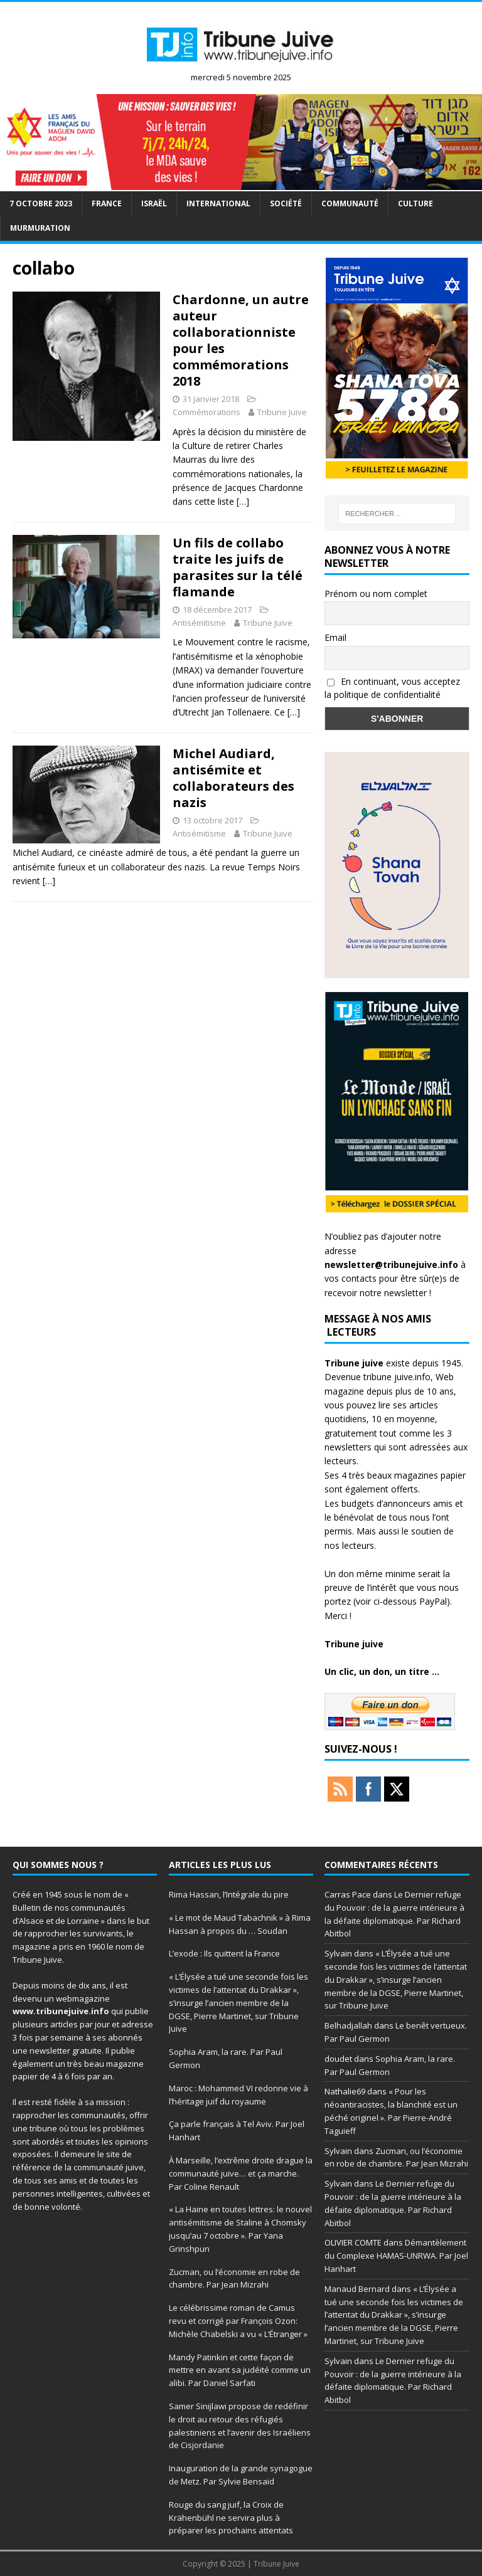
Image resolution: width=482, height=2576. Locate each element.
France (107, 203)
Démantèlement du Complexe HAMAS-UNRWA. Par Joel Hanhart (396, 2255)
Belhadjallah (348, 2025)
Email (335, 637)
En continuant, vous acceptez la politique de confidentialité (392, 687)
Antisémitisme (199, 622)
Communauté (349, 203)
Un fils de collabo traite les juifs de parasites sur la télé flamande (238, 567)
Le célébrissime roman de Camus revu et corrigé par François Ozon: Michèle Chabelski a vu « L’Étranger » (238, 2321)
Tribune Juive (282, 412)
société (286, 203)
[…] (243, 501)
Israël (154, 203)
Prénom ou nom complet (375, 593)
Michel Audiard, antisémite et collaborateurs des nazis (233, 778)
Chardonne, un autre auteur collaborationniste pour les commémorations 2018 (241, 340)
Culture (415, 203)
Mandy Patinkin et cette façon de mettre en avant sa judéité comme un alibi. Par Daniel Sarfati (240, 2370)
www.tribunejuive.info (61, 2011)
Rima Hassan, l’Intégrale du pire (229, 1894)
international (218, 203)
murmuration (40, 228)
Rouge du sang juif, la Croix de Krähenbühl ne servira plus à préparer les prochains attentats (231, 2517)
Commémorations (206, 412)
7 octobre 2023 (40, 203)
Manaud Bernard (357, 2288)
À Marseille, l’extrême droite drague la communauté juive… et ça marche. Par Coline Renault (241, 2173)
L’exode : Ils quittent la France (225, 1953)
